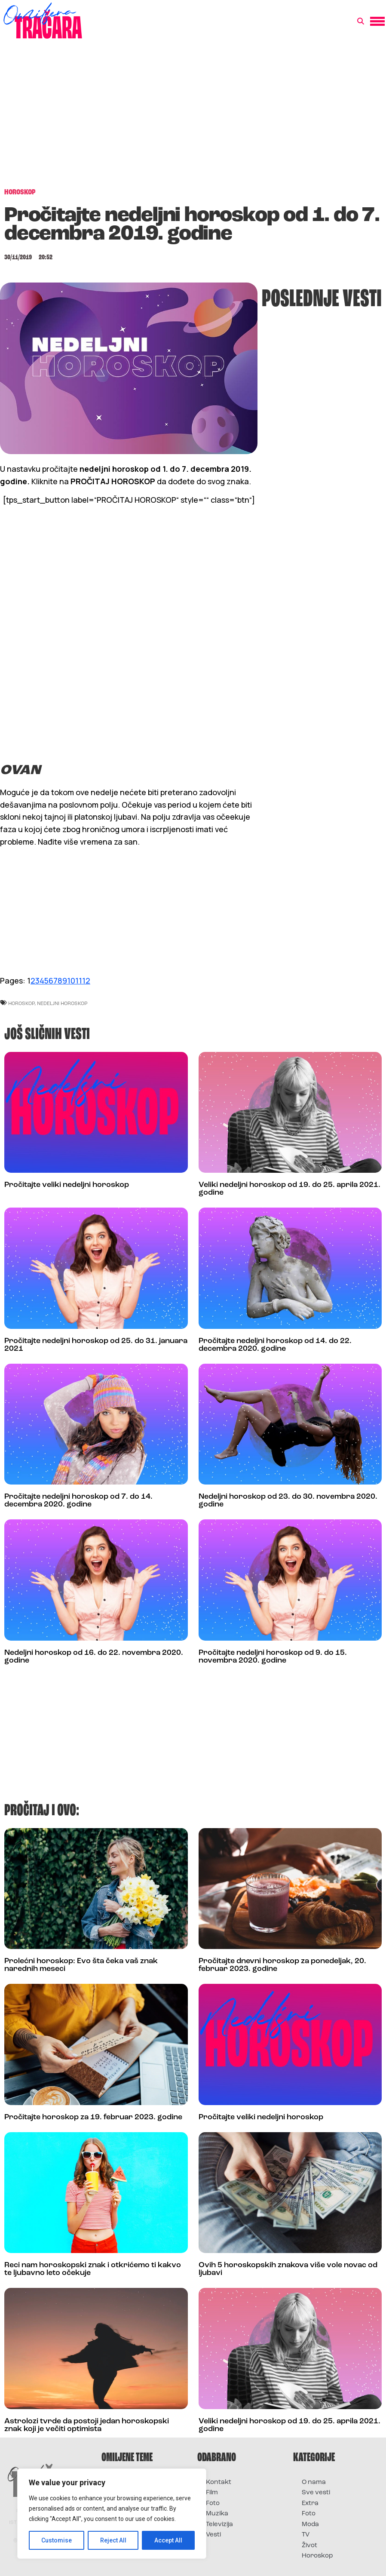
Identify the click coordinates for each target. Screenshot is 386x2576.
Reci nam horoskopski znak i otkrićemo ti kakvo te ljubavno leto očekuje (92, 2269)
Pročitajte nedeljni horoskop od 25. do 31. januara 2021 (95, 1345)
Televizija (219, 2524)
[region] (111, 2513)
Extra (310, 2503)
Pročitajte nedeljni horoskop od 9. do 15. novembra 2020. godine (273, 1657)
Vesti (213, 2535)
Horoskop (317, 2556)
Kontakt (218, 2482)
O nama (314, 2482)
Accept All (168, 2540)
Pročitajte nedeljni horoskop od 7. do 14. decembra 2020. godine (78, 1501)
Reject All (113, 2540)
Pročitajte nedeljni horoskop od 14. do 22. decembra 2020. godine (275, 1345)
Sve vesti (316, 2493)
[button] (361, 21)
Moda (310, 2524)
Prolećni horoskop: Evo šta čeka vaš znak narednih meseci (81, 1965)
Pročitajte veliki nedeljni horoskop (66, 1185)
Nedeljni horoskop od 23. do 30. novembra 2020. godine (288, 1501)
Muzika (217, 2514)
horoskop (21, 1003)
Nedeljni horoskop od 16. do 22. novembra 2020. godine (93, 1657)
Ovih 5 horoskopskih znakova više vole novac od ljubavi (288, 2269)
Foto (213, 2503)
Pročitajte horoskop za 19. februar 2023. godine (93, 2117)
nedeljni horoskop (62, 1003)
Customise (56, 2540)
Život (309, 2545)
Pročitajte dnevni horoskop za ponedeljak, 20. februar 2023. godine (282, 1965)
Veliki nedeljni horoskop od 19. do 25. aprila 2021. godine (289, 1189)
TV (305, 2535)
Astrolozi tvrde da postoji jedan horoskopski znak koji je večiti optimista (86, 2425)
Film (212, 2493)
